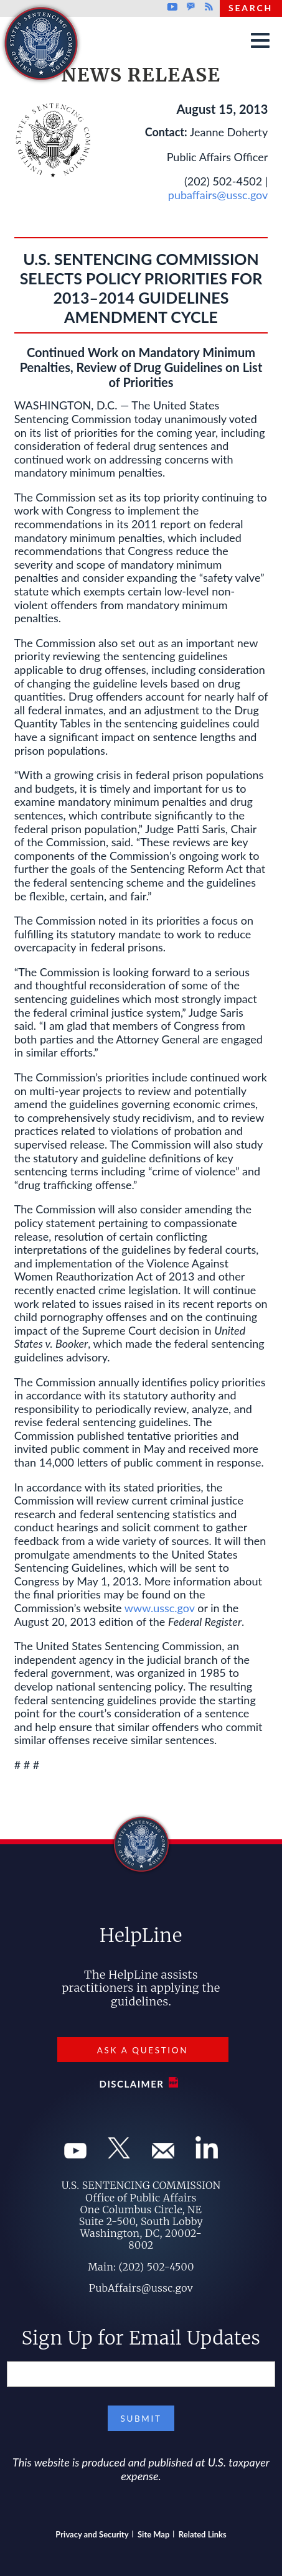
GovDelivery (191, 6)
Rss (207, 6)
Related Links (203, 2534)
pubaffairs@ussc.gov (218, 195)
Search (250, 7)
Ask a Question (142, 2050)
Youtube (172, 6)
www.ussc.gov (160, 1608)
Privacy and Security (91, 2534)
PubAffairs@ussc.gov (141, 2288)
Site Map (153, 2534)
